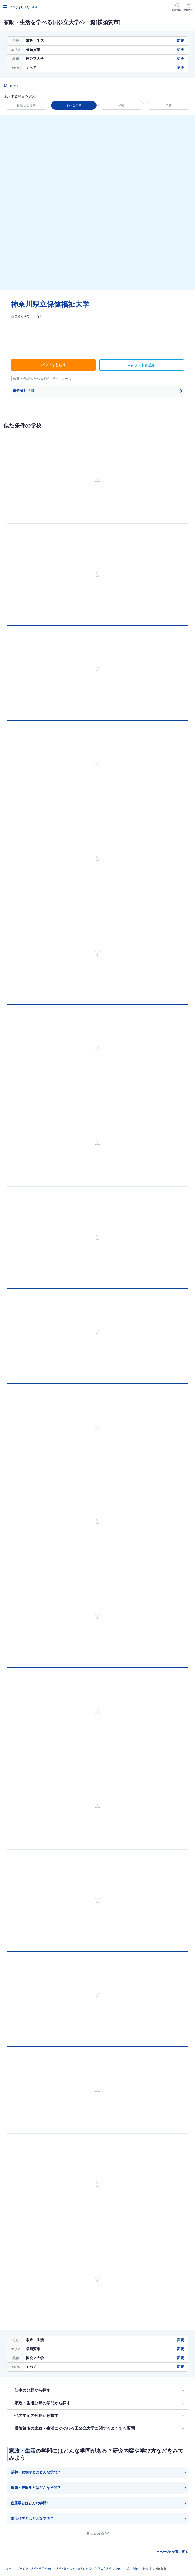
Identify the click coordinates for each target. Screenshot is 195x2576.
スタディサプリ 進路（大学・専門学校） (28, 2568)
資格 (121, 105)
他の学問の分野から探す (36, 2415)
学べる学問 (74, 105)
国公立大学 (104, 2568)
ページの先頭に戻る (174, 2551)
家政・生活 (122, 2568)
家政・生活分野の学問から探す (42, 2403)
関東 (136, 2568)
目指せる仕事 (26, 105)
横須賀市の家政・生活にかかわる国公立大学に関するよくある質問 (74, 2428)
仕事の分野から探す (32, 2390)
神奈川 (147, 2568)
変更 (180, 41)
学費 (169, 105)
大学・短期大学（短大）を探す (74, 2568)
